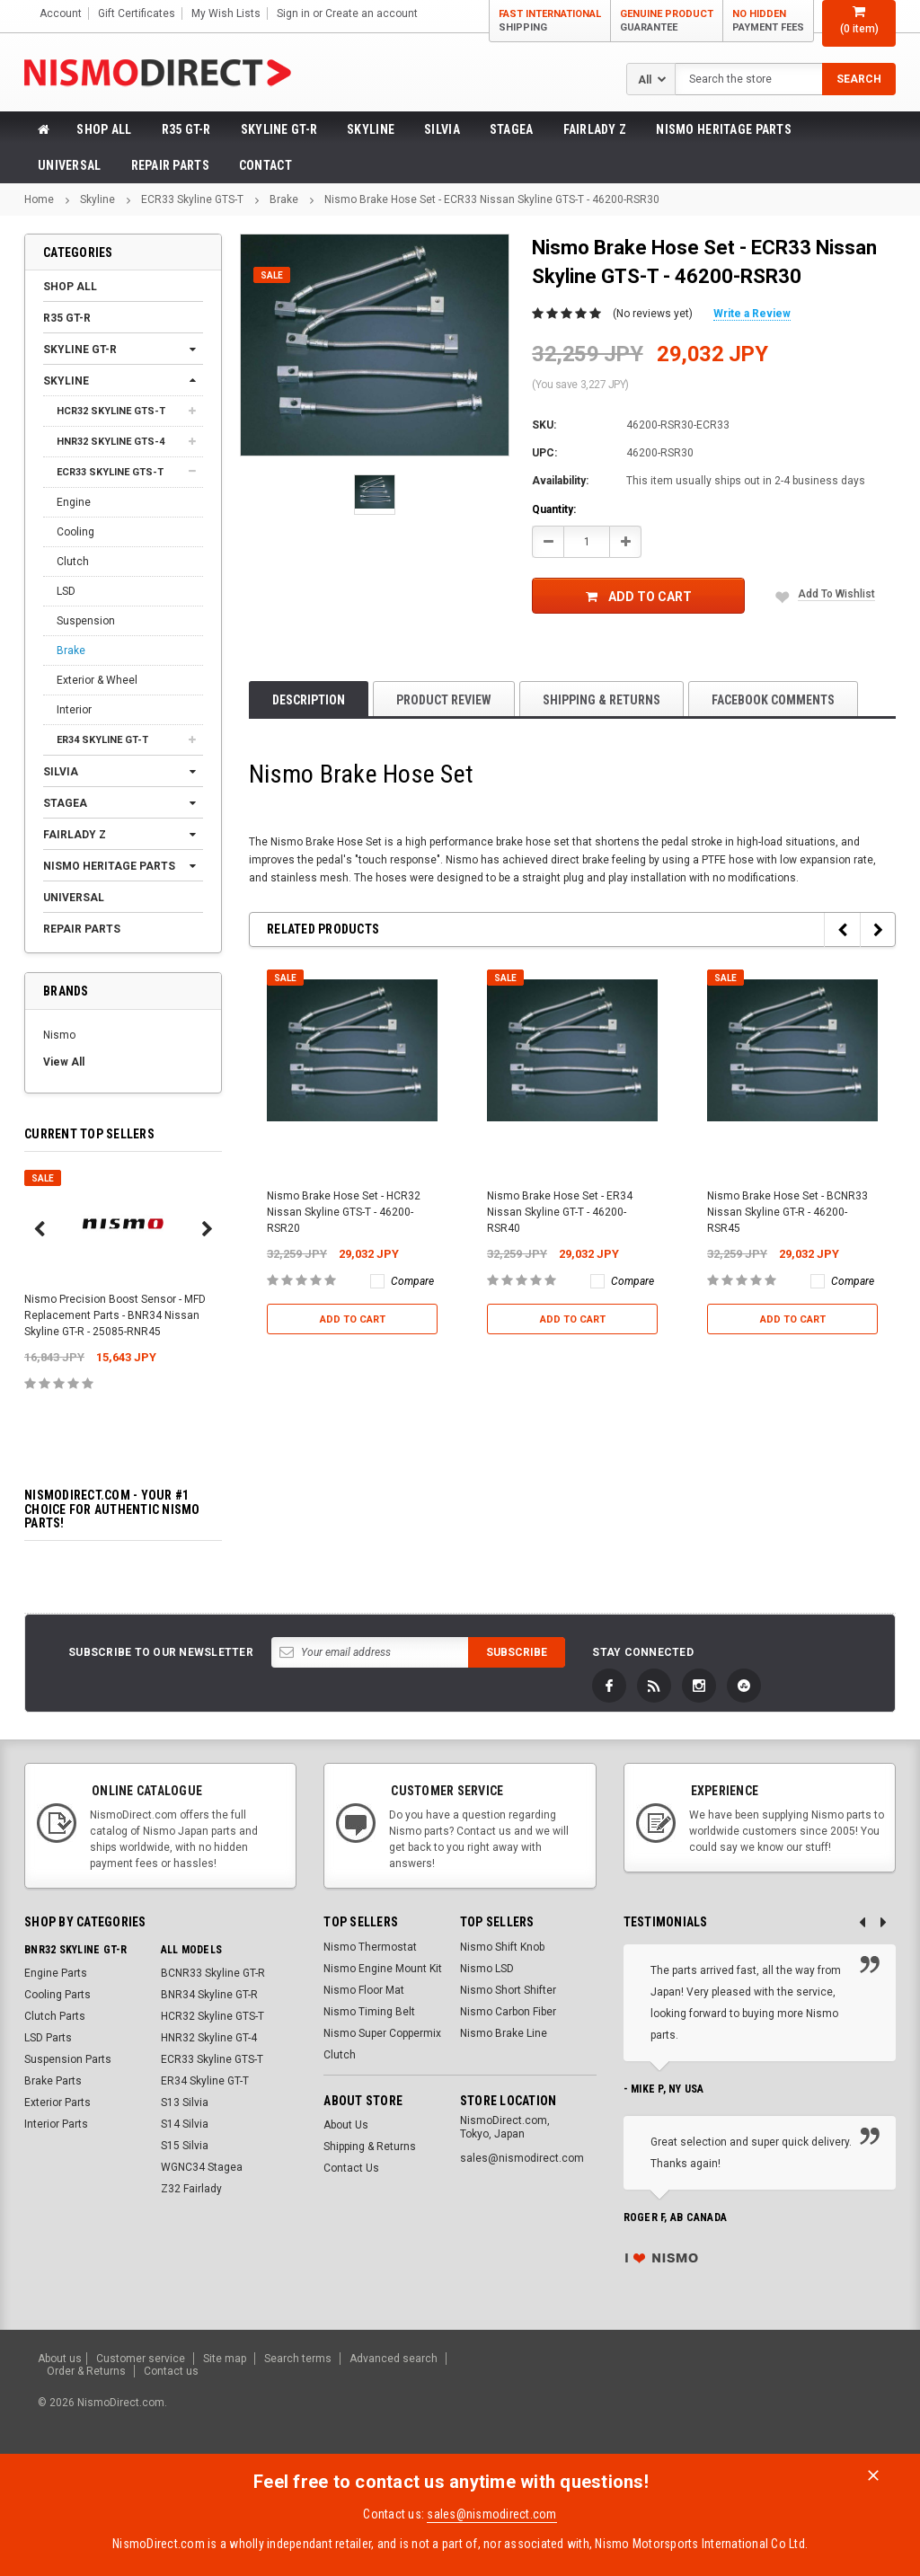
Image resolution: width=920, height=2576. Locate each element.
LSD (66, 591)
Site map (224, 2358)
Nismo (59, 1035)
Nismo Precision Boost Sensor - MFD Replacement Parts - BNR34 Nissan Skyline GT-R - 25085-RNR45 (115, 1315)
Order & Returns (86, 2371)
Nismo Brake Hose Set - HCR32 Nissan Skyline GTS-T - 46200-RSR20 (343, 1212)
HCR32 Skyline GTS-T (111, 411)
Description (308, 700)
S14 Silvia (184, 2124)
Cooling (75, 532)
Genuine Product (666, 21)
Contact (265, 165)
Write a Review (752, 313)
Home (39, 199)
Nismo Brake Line (503, 2033)
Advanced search (393, 2358)
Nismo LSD (487, 1968)
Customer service (140, 2358)
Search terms (298, 2358)
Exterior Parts (57, 2102)
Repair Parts (170, 165)
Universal (70, 165)
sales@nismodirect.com (491, 2514)
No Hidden (768, 21)
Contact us (171, 2371)
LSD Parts (48, 2038)
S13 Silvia (184, 2102)
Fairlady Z (595, 129)
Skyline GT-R (279, 129)
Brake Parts (53, 2081)
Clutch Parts (54, 2016)
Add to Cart (639, 596)
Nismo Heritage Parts (724, 129)
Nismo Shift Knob (502, 1947)
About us (60, 2358)
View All (63, 1062)
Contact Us (351, 2168)
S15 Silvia (184, 2145)
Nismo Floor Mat (363, 1990)
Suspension (86, 621)
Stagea (512, 129)
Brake (284, 199)
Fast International (550, 21)
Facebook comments (773, 700)
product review (443, 700)
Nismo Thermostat (370, 1947)
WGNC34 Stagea (202, 2167)
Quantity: (554, 509)
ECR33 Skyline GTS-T (192, 199)
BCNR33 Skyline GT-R (213, 1973)
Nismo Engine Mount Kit (382, 1968)
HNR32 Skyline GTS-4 (110, 441)
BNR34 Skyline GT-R (209, 1994)
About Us (345, 2125)
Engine (74, 502)
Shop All (103, 129)
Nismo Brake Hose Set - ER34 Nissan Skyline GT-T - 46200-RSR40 (559, 1212)
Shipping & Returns (601, 700)
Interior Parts (56, 2124)
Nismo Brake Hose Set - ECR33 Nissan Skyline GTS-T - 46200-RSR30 (491, 199)
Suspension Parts (67, 2059)
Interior (74, 710)
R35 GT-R (186, 129)
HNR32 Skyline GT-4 (209, 2038)
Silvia (442, 129)
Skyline (370, 129)
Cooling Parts (57, 1994)
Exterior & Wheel (97, 680)
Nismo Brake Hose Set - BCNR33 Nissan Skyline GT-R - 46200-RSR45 (787, 1212)
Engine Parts (55, 1973)
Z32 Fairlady (191, 2188)
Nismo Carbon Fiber (508, 2011)
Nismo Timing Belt (369, 2011)
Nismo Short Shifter (508, 1990)
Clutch (73, 561)
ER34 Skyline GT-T (102, 740)
